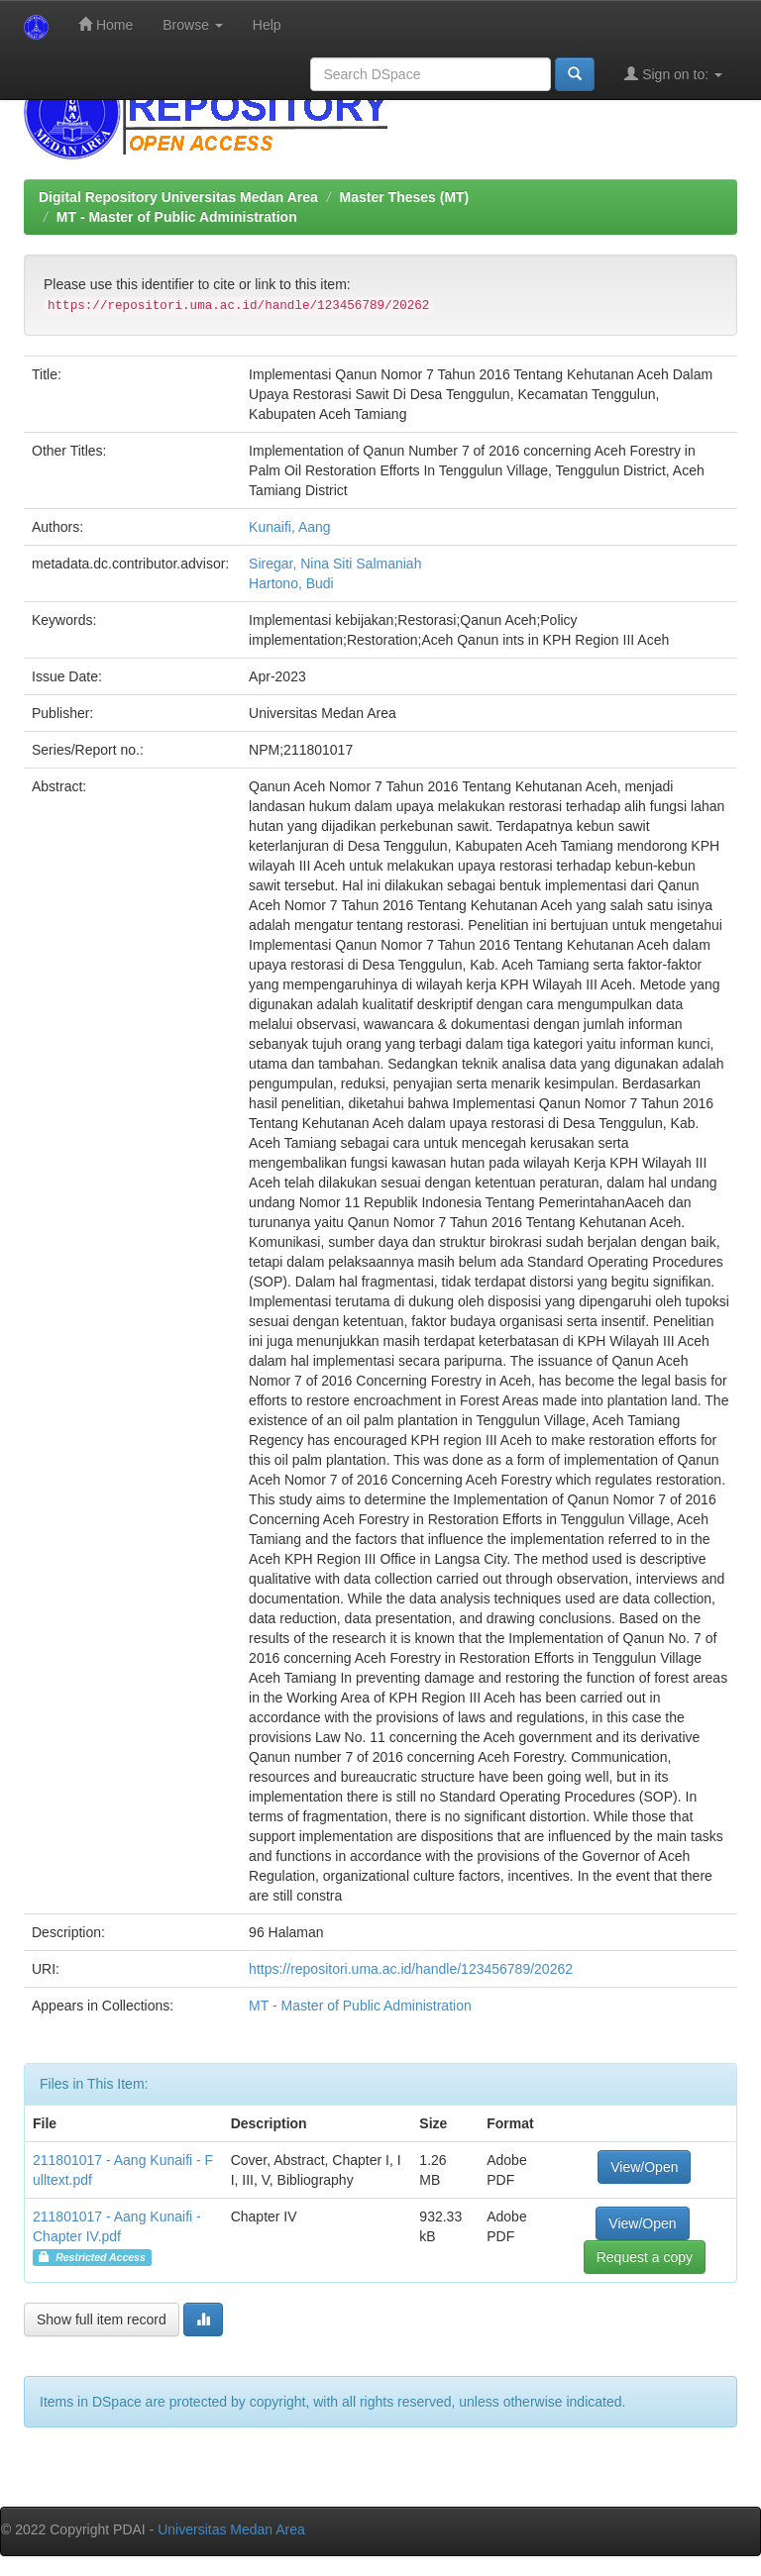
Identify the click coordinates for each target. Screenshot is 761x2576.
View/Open (644, 2167)
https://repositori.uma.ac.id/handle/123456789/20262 (411, 1969)
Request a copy (645, 2257)
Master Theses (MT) (405, 197)
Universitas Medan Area (231, 2529)
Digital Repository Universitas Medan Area (178, 197)
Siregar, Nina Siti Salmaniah (335, 563)
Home (105, 24)
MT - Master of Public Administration (176, 217)
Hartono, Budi (291, 583)
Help (267, 25)
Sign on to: (673, 73)
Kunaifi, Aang (290, 527)
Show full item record (101, 2319)
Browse (193, 25)
